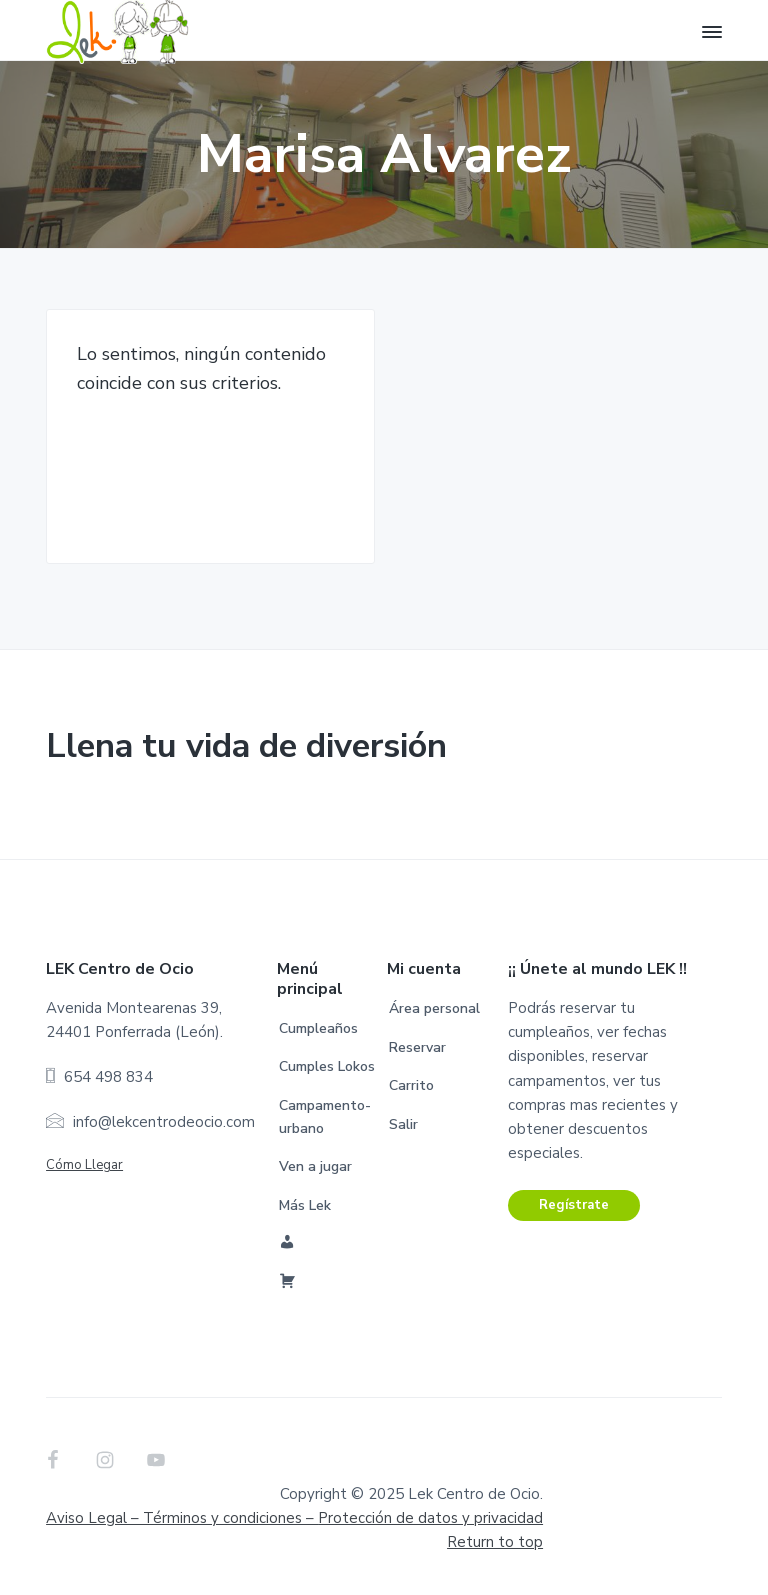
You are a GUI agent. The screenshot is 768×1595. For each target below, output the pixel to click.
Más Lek (305, 1205)
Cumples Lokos (327, 1066)
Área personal (434, 1008)
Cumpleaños (318, 1028)
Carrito (411, 1085)
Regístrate (574, 1205)
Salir (403, 1124)
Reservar (417, 1047)
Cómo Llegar (84, 1165)
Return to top (495, 1542)
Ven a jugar (315, 1166)
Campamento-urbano (325, 1117)
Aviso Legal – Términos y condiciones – (294, 1518)
